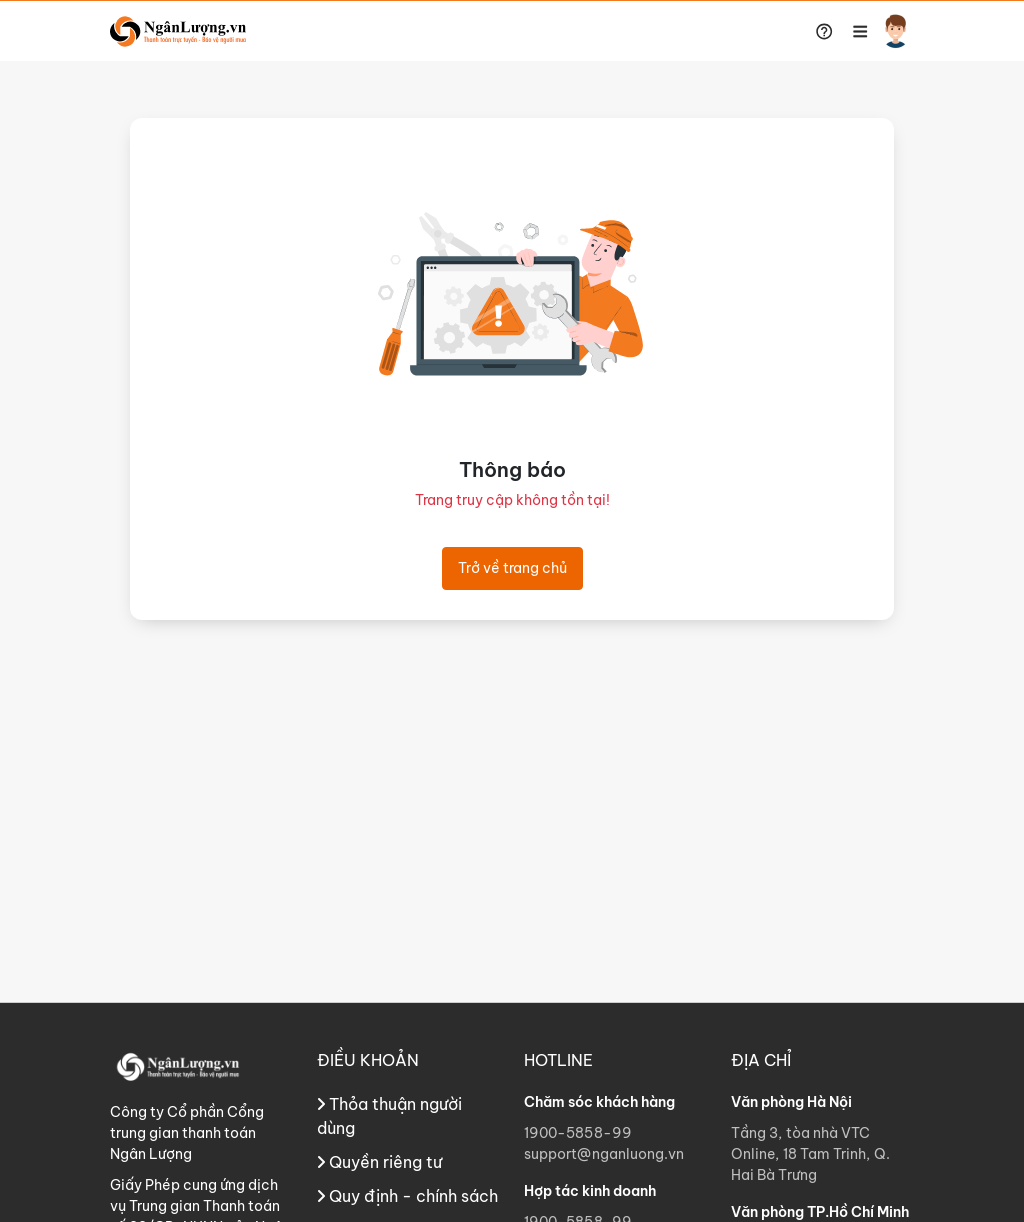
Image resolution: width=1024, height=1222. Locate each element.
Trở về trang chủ (512, 568)
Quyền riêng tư (379, 1162)
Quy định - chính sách (407, 1196)
